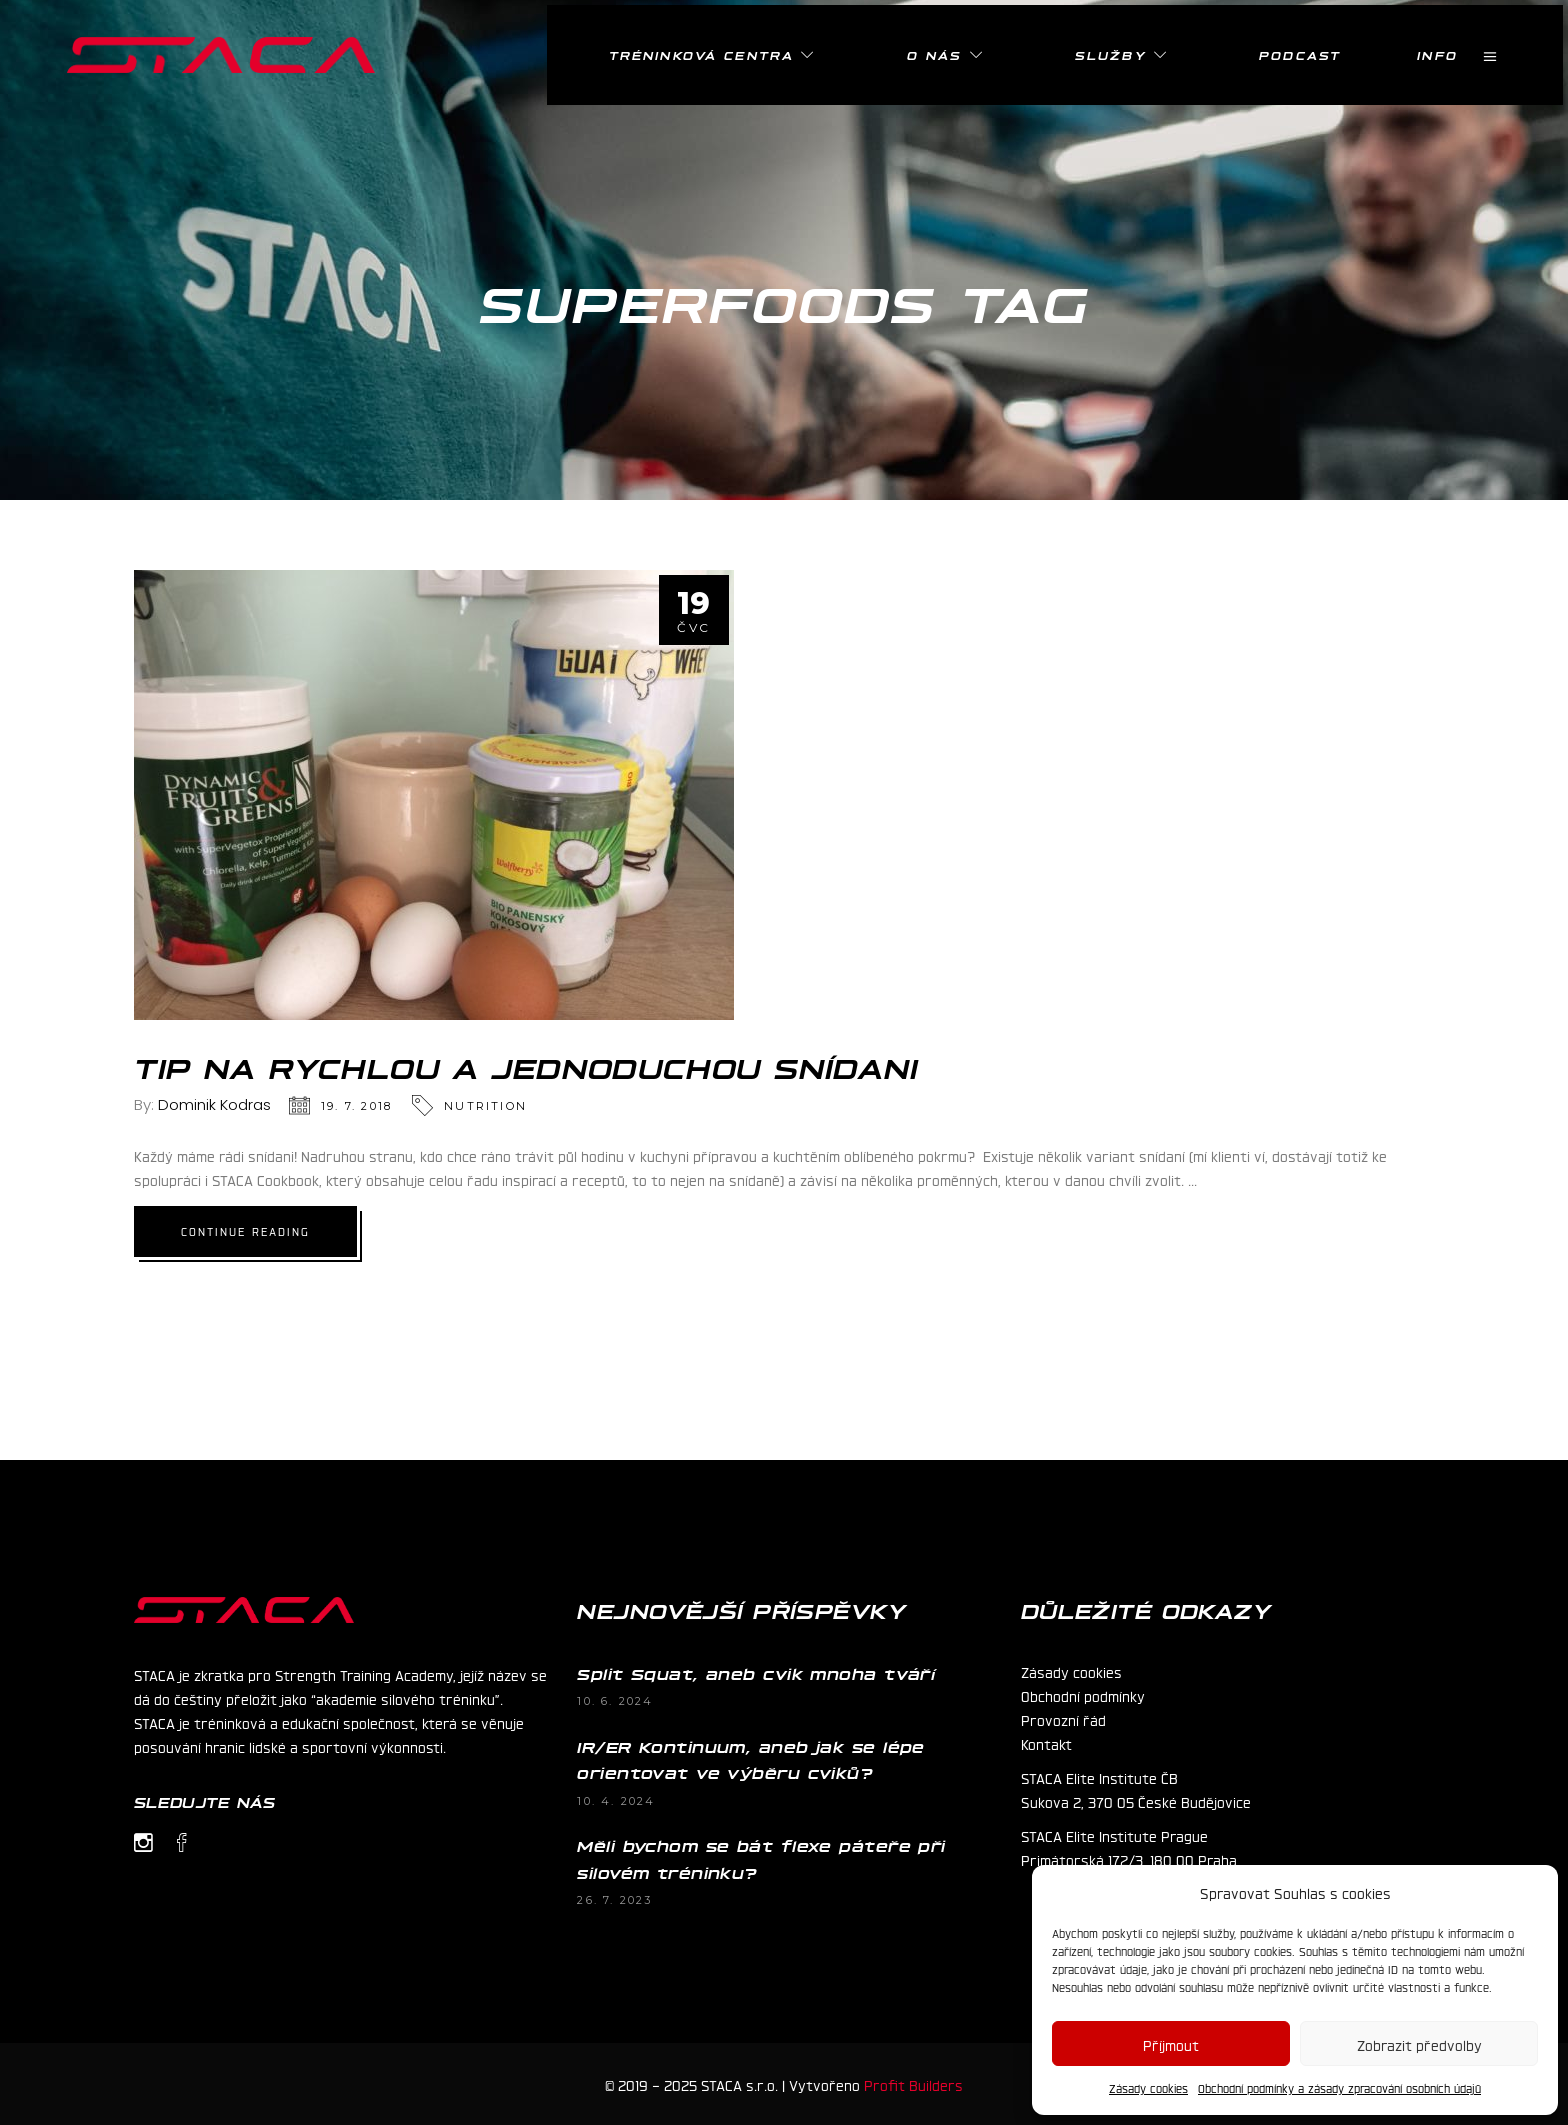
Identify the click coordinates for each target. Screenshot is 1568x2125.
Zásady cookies (1148, 2088)
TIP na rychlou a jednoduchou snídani (526, 1066)
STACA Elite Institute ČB (1099, 1777)
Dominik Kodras (214, 1104)
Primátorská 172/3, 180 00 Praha (1129, 1859)
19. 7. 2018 (356, 1106)
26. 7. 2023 (614, 1900)
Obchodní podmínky (1083, 1695)
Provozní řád (1063, 1719)
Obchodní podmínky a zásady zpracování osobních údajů (1339, 2088)
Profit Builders (913, 2084)
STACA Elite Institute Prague (1114, 1835)
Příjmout (1171, 2044)
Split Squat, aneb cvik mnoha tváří (756, 1673)
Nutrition (485, 1106)
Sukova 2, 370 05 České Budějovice (1136, 1801)
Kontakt (1046, 1743)
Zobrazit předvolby (1419, 2044)
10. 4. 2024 (616, 1801)
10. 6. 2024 (615, 1701)
